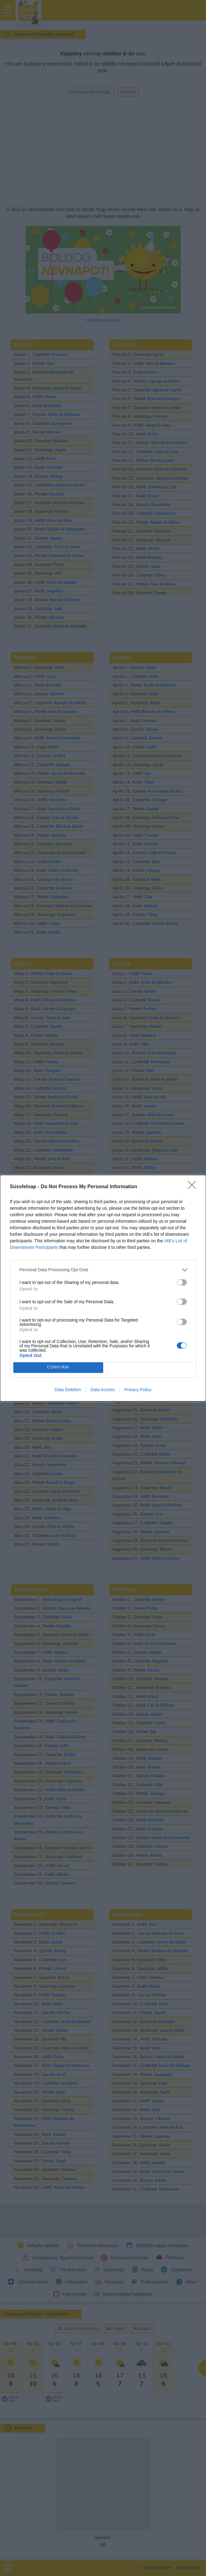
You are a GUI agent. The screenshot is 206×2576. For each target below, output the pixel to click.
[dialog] (103, 1288)
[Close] (194, 1187)
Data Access (102, 1389)
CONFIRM (58, 1367)
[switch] (182, 1282)
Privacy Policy (137, 1389)
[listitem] (103, 1270)
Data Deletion (68, 1389)
